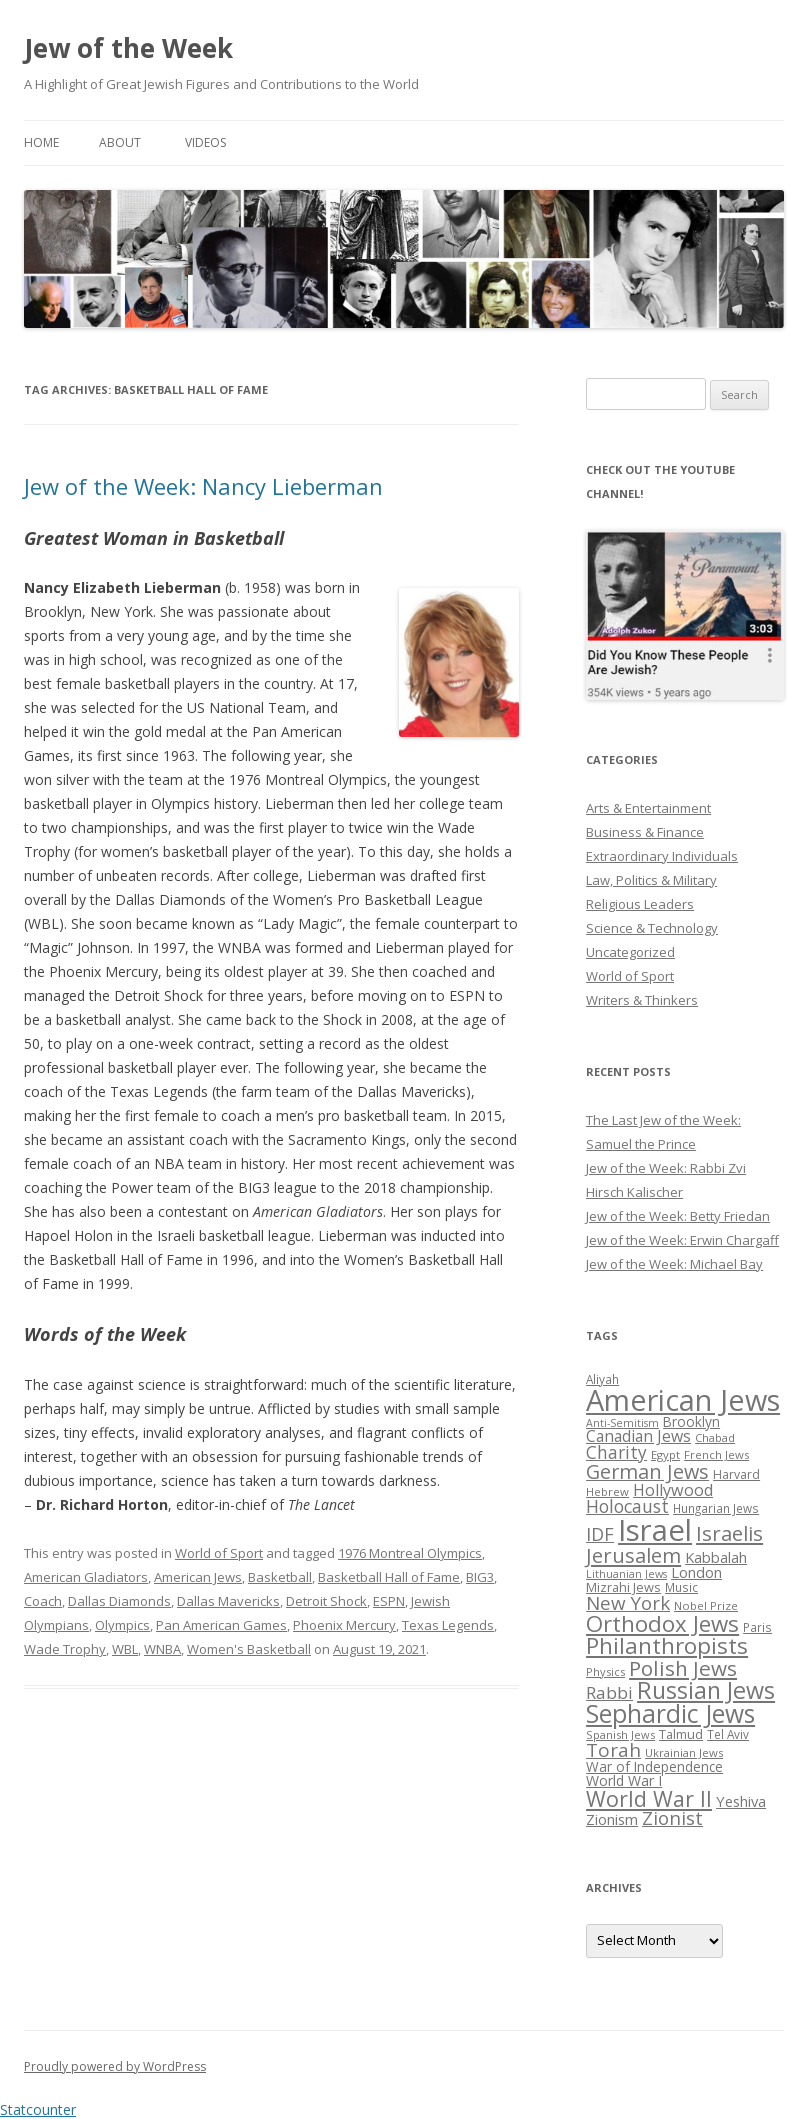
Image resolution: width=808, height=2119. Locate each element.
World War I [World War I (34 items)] (624, 1780)
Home (41, 142)
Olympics (122, 1625)
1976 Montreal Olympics (410, 1553)
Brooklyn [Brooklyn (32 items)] (691, 1421)
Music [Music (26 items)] (681, 1587)
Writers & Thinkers (642, 1000)
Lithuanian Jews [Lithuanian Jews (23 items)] (626, 1574)
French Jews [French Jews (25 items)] (716, 1454)
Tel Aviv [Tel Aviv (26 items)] (728, 1734)
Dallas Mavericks (228, 1601)
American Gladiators (86, 1577)
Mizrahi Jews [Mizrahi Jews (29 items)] (623, 1587)
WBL (125, 1649)
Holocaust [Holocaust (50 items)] (627, 1506)
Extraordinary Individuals (662, 856)
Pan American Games (221, 1625)
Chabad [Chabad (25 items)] (715, 1437)
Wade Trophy (65, 1649)
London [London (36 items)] (696, 1572)
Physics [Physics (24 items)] (605, 1671)
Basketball (280, 1577)
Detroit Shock (326, 1601)
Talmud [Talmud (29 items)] (681, 1734)
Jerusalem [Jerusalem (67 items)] (633, 1555)
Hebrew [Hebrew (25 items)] (607, 1491)
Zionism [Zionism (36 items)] (612, 1819)
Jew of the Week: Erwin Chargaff (682, 1240)
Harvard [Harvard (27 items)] (736, 1474)
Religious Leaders (640, 904)
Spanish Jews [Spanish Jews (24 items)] (620, 1734)
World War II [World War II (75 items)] (649, 1798)
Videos (205, 142)
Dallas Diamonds (119, 1601)
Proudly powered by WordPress (115, 2066)
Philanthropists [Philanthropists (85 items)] (667, 1645)
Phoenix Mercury (344, 1625)
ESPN (389, 1601)
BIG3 (480, 1577)
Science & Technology (652, 928)
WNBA (162, 1649)
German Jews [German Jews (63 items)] (647, 1471)
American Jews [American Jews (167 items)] (683, 1399)
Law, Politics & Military (651, 880)
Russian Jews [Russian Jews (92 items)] (706, 1690)
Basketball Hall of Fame (389, 1577)
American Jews (198, 1577)
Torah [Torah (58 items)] (613, 1750)
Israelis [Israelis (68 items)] (729, 1533)
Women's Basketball (249, 1649)
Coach (43, 1601)
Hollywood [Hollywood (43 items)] (673, 1490)
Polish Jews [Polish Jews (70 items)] (683, 1668)
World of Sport (219, 1553)
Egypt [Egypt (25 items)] (665, 1454)
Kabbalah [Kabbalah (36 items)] (716, 1557)
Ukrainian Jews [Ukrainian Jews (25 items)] (684, 1752)
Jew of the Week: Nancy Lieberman (203, 486)
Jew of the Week (128, 48)
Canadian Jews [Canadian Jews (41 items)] (638, 1436)
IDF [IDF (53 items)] (600, 1534)
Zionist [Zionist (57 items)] (672, 1818)
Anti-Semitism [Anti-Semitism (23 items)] (622, 1423)
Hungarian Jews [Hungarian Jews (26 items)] (716, 1508)
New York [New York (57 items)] (628, 1603)
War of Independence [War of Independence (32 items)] (654, 1766)
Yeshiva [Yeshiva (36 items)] (741, 1801)
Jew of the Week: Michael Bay (674, 1264)
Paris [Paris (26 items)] (757, 1627)
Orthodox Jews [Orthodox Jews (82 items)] (662, 1623)
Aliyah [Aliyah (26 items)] (602, 1379)
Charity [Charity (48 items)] (616, 1452)
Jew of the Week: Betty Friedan (678, 1216)
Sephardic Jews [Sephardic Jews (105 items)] (670, 1713)
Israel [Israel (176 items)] (655, 1530)
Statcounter (38, 2109)
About (120, 142)
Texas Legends (448, 1625)
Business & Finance (645, 832)
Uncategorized (630, 952)
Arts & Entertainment (648, 808)
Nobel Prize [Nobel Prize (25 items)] (706, 1605)
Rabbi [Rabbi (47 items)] (609, 1692)
